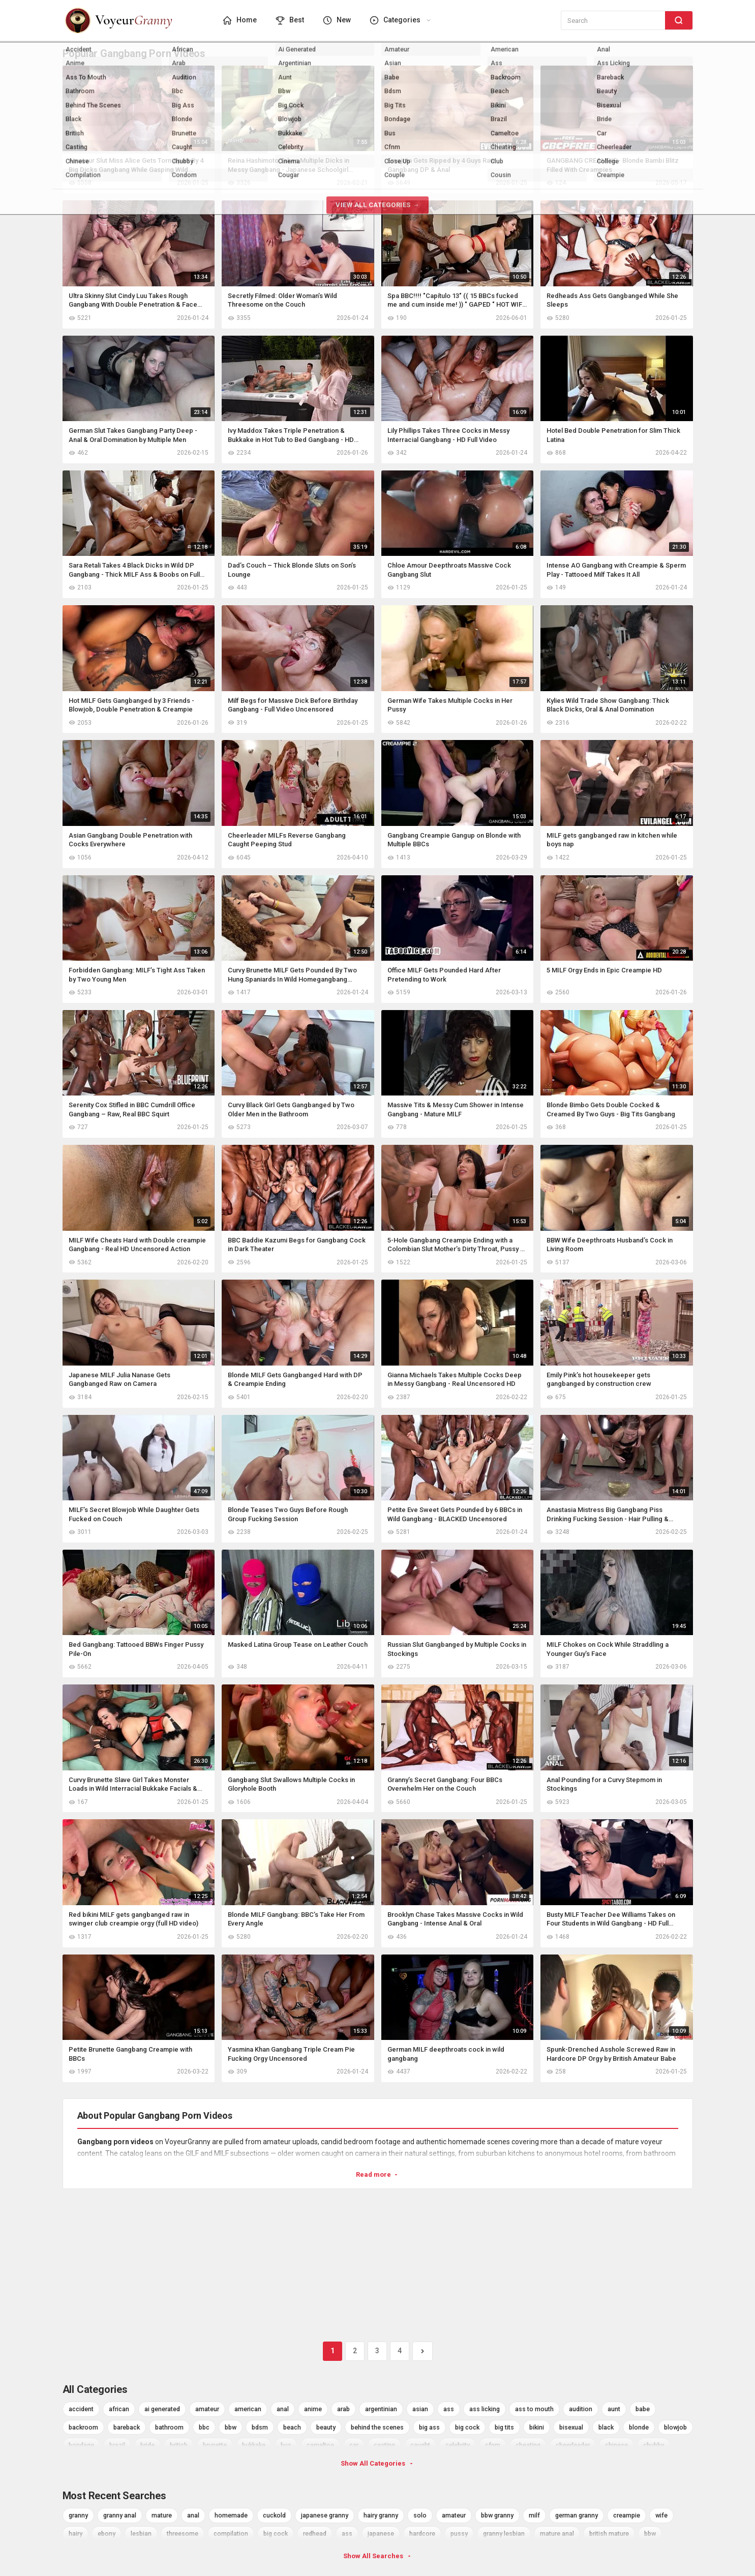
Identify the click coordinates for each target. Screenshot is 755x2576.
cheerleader (573, 2445)
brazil (117, 2445)
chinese (616, 2445)
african (119, 2409)
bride (147, 2445)
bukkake (253, 2445)
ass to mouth (534, 2409)
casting (384, 2445)
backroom (83, 2427)
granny (78, 2515)
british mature (609, 2533)
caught (420, 2445)
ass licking (484, 2409)
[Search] (678, 20)
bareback (126, 2427)
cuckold (274, 2515)
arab (343, 2409)
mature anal (557, 2533)
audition (580, 2409)
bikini (536, 2427)
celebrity (457, 2445)
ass (448, 2409)
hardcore (422, 2533)
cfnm (492, 2445)
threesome (182, 2533)
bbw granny (497, 2515)
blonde (639, 2427)
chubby (653, 2445)
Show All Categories (377, 2463)
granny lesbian (504, 2533)
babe (643, 2409)
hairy (75, 2533)
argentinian (381, 2409)
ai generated (162, 2409)
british (179, 2445)
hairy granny (381, 2515)
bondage (81, 2445)
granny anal (119, 2515)
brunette (215, 2445)
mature (162, 2515)
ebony (106, 2533)
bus (286, 2445)
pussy (459, 2533)
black (606, 2427)
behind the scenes (377, 2427)
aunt (614, 2409)
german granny (576, 2515)
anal (283, 2409)
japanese (381, 2533)
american (247, 2409)
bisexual (571, 2427)
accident (81, 2409)
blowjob (675, 2427)
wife (661, 2515)
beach (292, 2427)
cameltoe (320, 2445)
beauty (326, 2427)
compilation (231, 2533)
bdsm (260, 2427)
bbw (230, 2427)
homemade (231, 2515)
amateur (207, 2409)
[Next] (422, 2351)
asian (420, 2409)
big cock (467, 2427)
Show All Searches (377, 2556)
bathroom (169, 2427)
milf (534, 2515)
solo (420, 2515)
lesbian (141, 2533)
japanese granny (324, 2515)
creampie (626, 2515)
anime (313, 2409)
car (353, 2445)
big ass (429, 2427)
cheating (528, 2445)
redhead (314, 2533)
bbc (204, 2427)
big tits (504, 2427)
